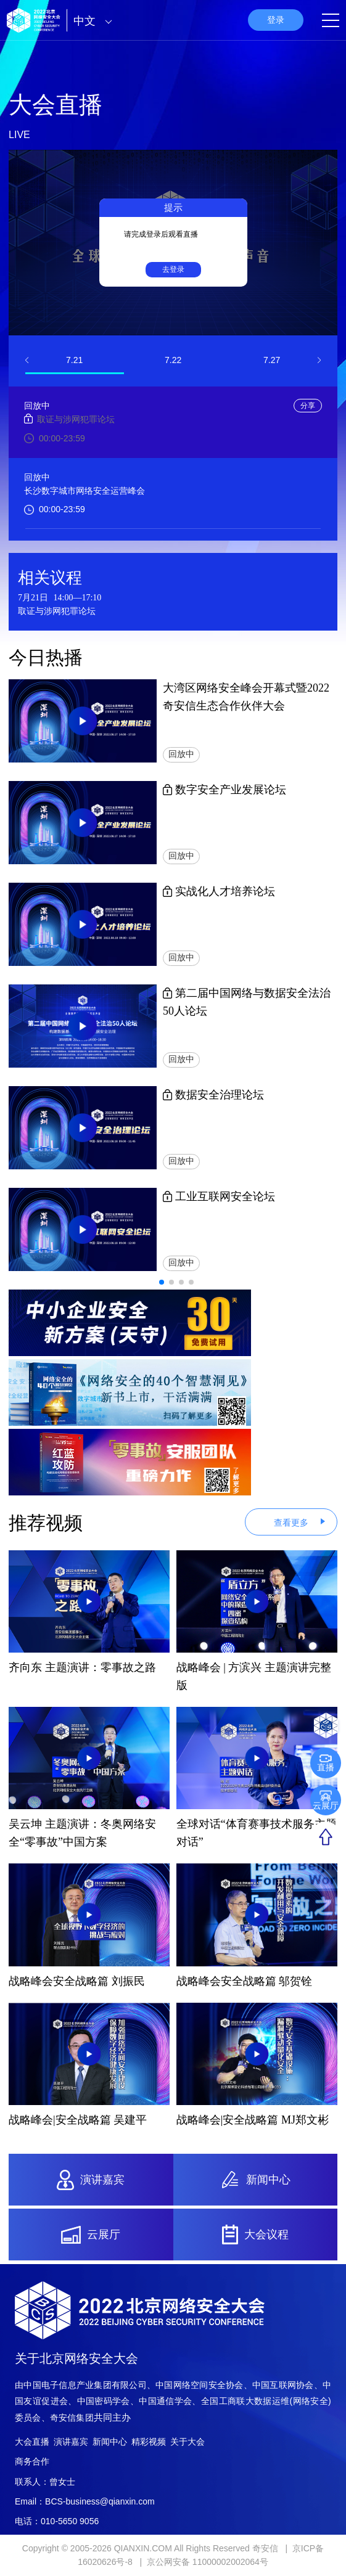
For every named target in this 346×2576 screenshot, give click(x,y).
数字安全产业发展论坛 (225, 789)
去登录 (173, 269)
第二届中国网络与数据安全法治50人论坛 (247, 1002)
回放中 (181, 754)
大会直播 (32, 2442)
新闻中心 (110, 2442)
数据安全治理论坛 (214, 1095)
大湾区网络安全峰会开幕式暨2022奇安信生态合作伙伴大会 (246, 697)
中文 (95, 21)
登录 (275, 20)
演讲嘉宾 (71, 2442)
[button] (27, 360)
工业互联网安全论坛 (219, 1196)
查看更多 (291, 1522)
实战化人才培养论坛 (219, 891)
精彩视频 (148, 2442)
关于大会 (187, 2442)
